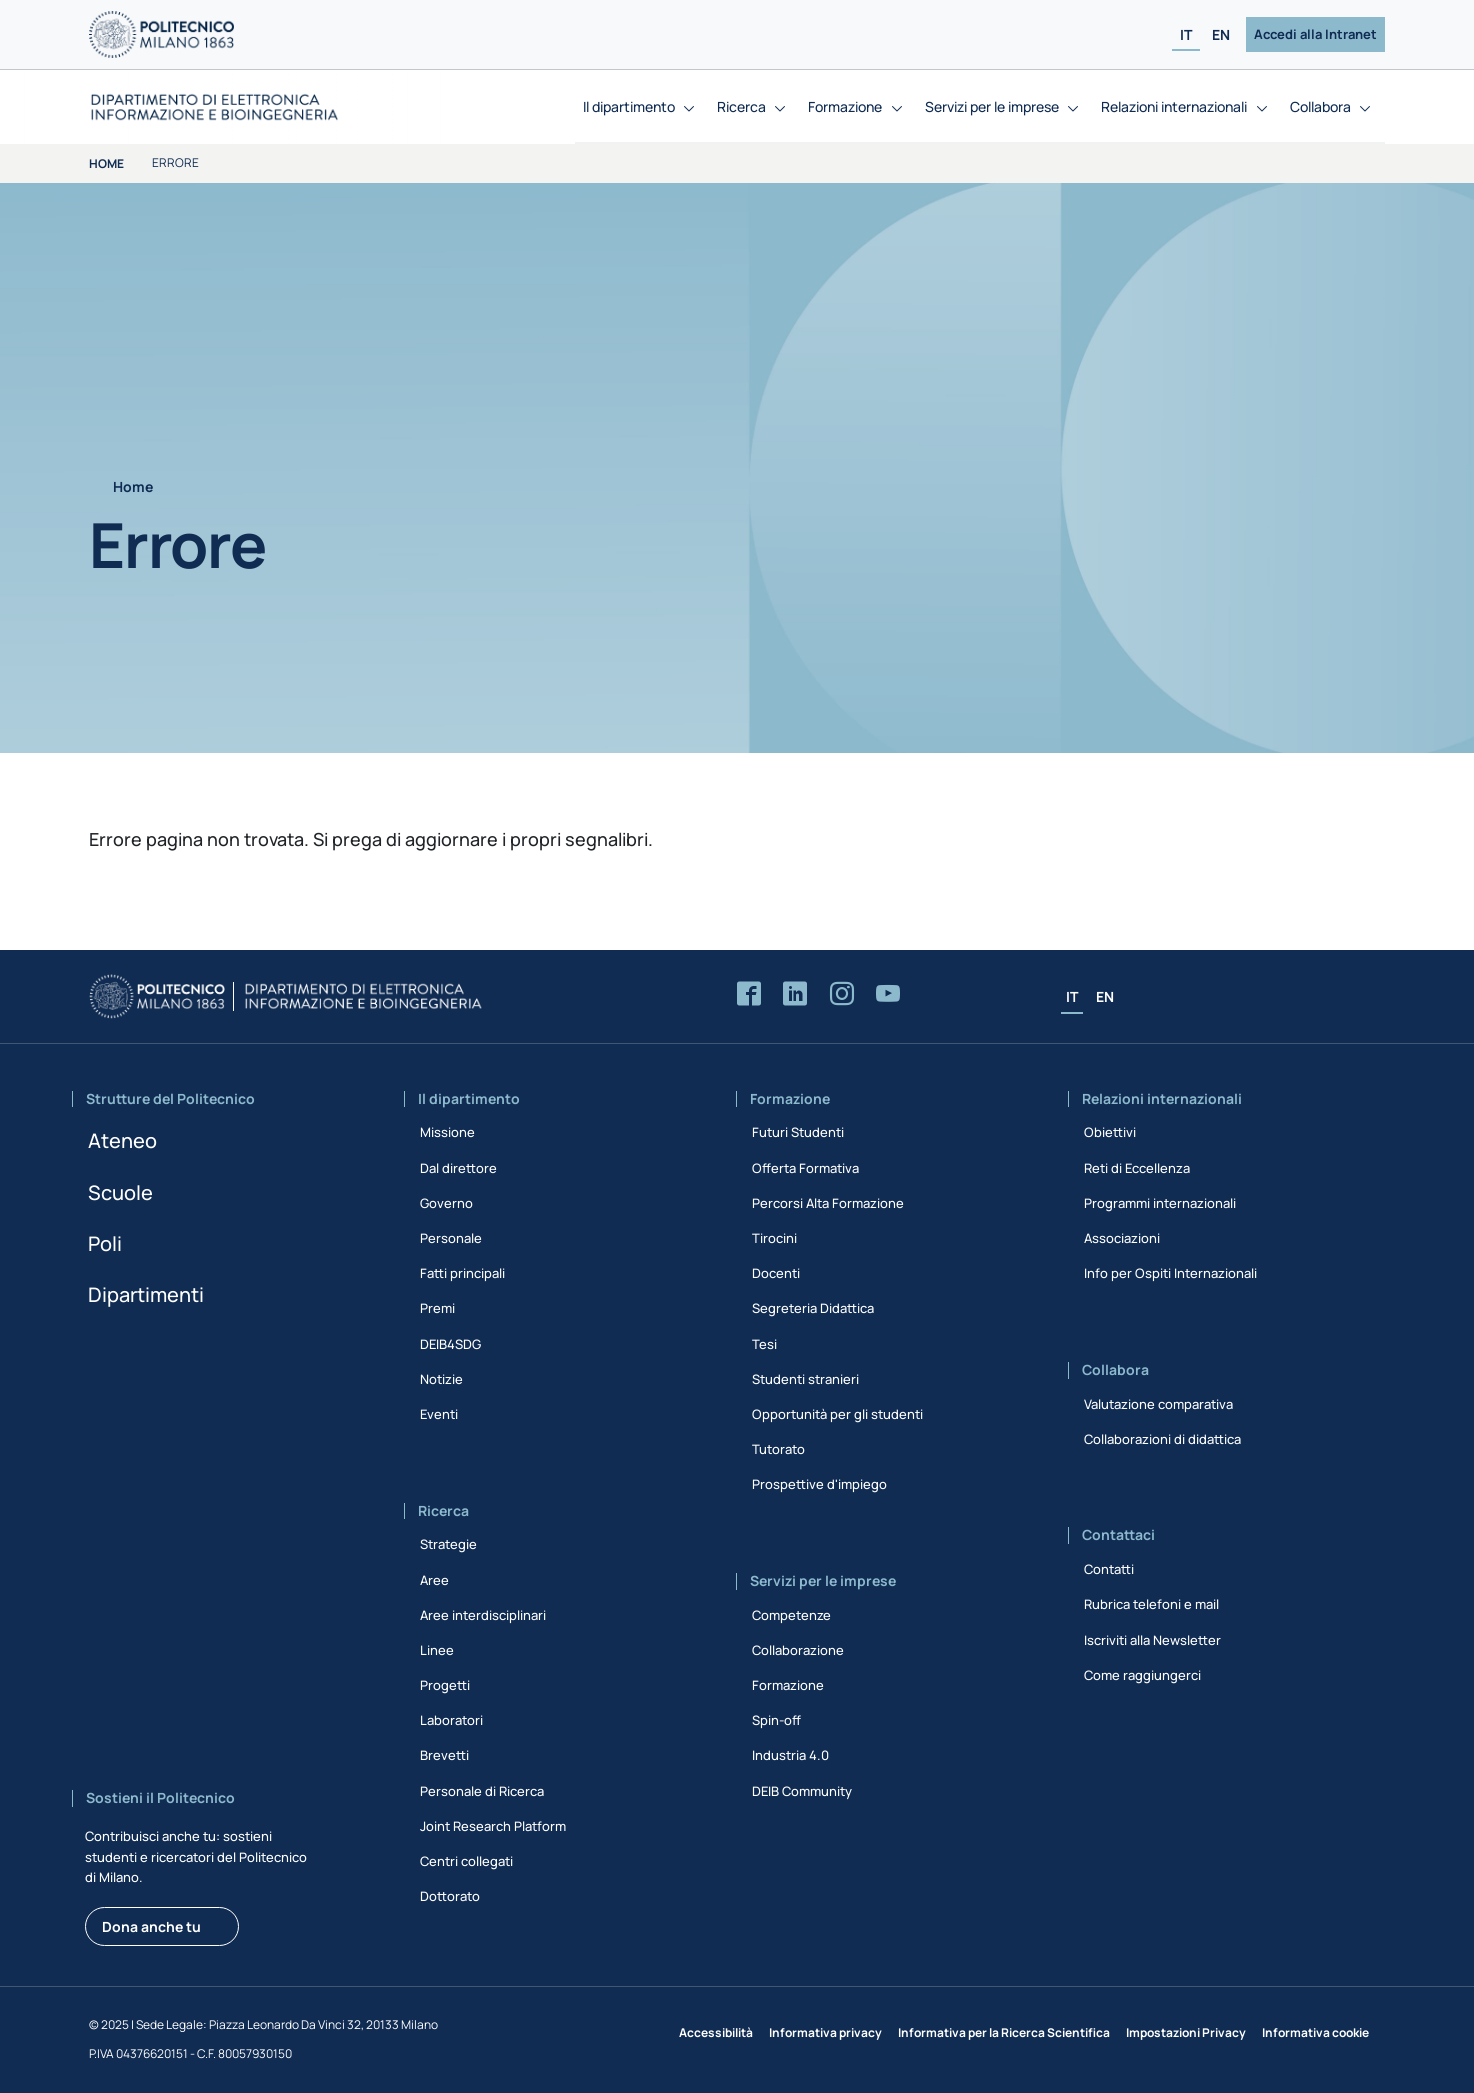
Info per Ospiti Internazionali (1170, 1273)
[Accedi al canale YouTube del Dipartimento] (888, 994)
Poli (105, 1243)
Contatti (1109, 1569)
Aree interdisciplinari (483, 1615)
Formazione (788, 1685)
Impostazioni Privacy (1186, 2032)
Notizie (441, 1379)
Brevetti (444, 1755)
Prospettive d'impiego (819, 1484)
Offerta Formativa (805, 1168)
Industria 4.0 (790, 1755)
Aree (434, 1580)
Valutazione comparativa (1158, 1404)
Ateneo (122, 1140)
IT (1186, 34)
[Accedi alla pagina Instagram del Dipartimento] (842, 994)
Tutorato (778, 1449)
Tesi (764, 1344)
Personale (451, 1238)
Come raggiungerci (1142, 1675)
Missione (447, 1132)
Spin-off (776, 1720)
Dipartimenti (146, 1294)
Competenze (791, 1615)
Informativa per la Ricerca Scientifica (1004, 2032)
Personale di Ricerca (482, 1791)
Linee (437, 1650)
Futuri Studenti (798, 1132)
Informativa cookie (1315, 2032)
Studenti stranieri (805, 1379)
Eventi (439, 1414)
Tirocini (774, 1238)
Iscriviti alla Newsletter (1152, 1640)
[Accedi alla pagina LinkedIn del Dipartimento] (795, 994)
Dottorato (450, 1896)
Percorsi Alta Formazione (828, 1203)
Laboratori (451, 1720)
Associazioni (1122, 1238)
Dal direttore (458, 1168)
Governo (446, 1203)
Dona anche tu (151, 1926)
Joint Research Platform (493, 1826)
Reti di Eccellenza (1137, 1168)
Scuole (120, 1192)
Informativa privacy (825, 2032)
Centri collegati (466, 1861)
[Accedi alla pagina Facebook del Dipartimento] (749, 994)
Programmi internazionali (1160, 1203)
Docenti (776, 1273)
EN (1221, 34)
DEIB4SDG (450, 1344)
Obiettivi (1110, 1132)
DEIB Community (802, 1791)
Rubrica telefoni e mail (1151, 1604)
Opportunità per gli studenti (837, 1414)
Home (106, 163)
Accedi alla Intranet (1315, 34)
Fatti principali (462, 1273)
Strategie (448, 1544)
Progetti (445, 1685)
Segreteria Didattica (813, 1308)
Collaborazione (798, 1650)
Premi (437, 1308)
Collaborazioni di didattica (1162, 1439)
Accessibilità (716, 2032)
